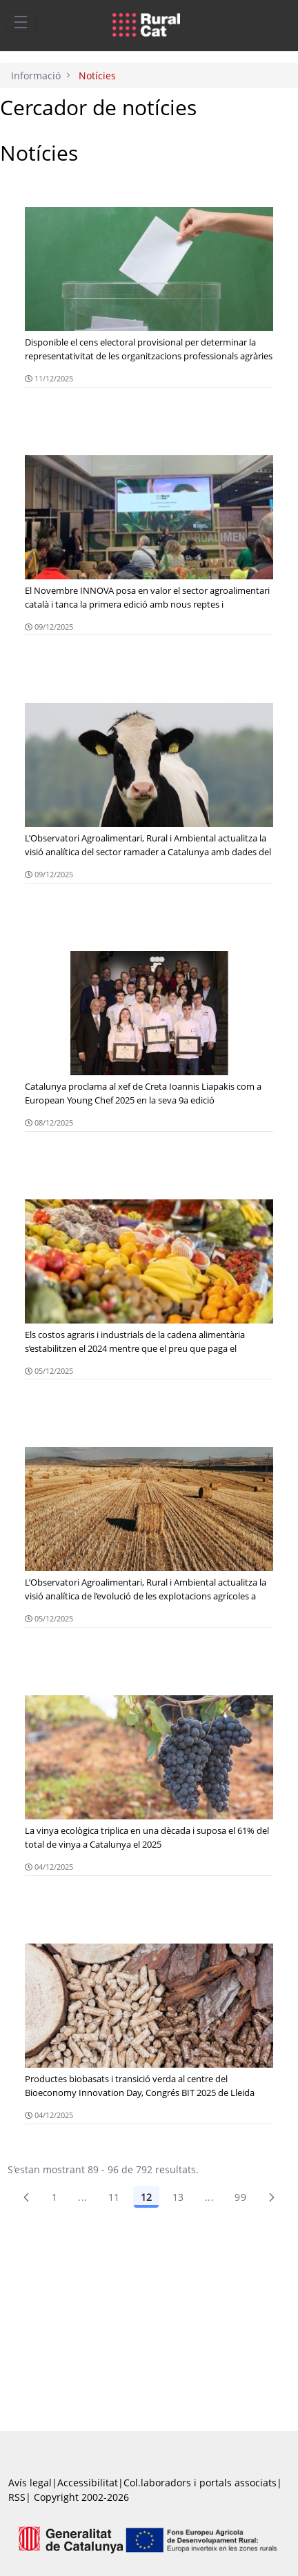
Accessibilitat (87, 2482)
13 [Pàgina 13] (178, 2197)
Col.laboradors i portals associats (200, 2482)
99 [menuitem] (240, 2197)
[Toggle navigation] (21, 21)
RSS (17, 2497)
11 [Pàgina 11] (114, 2197)
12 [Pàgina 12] (146, 2197)
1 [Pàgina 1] (54, 2197)
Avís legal (30, 2482)
